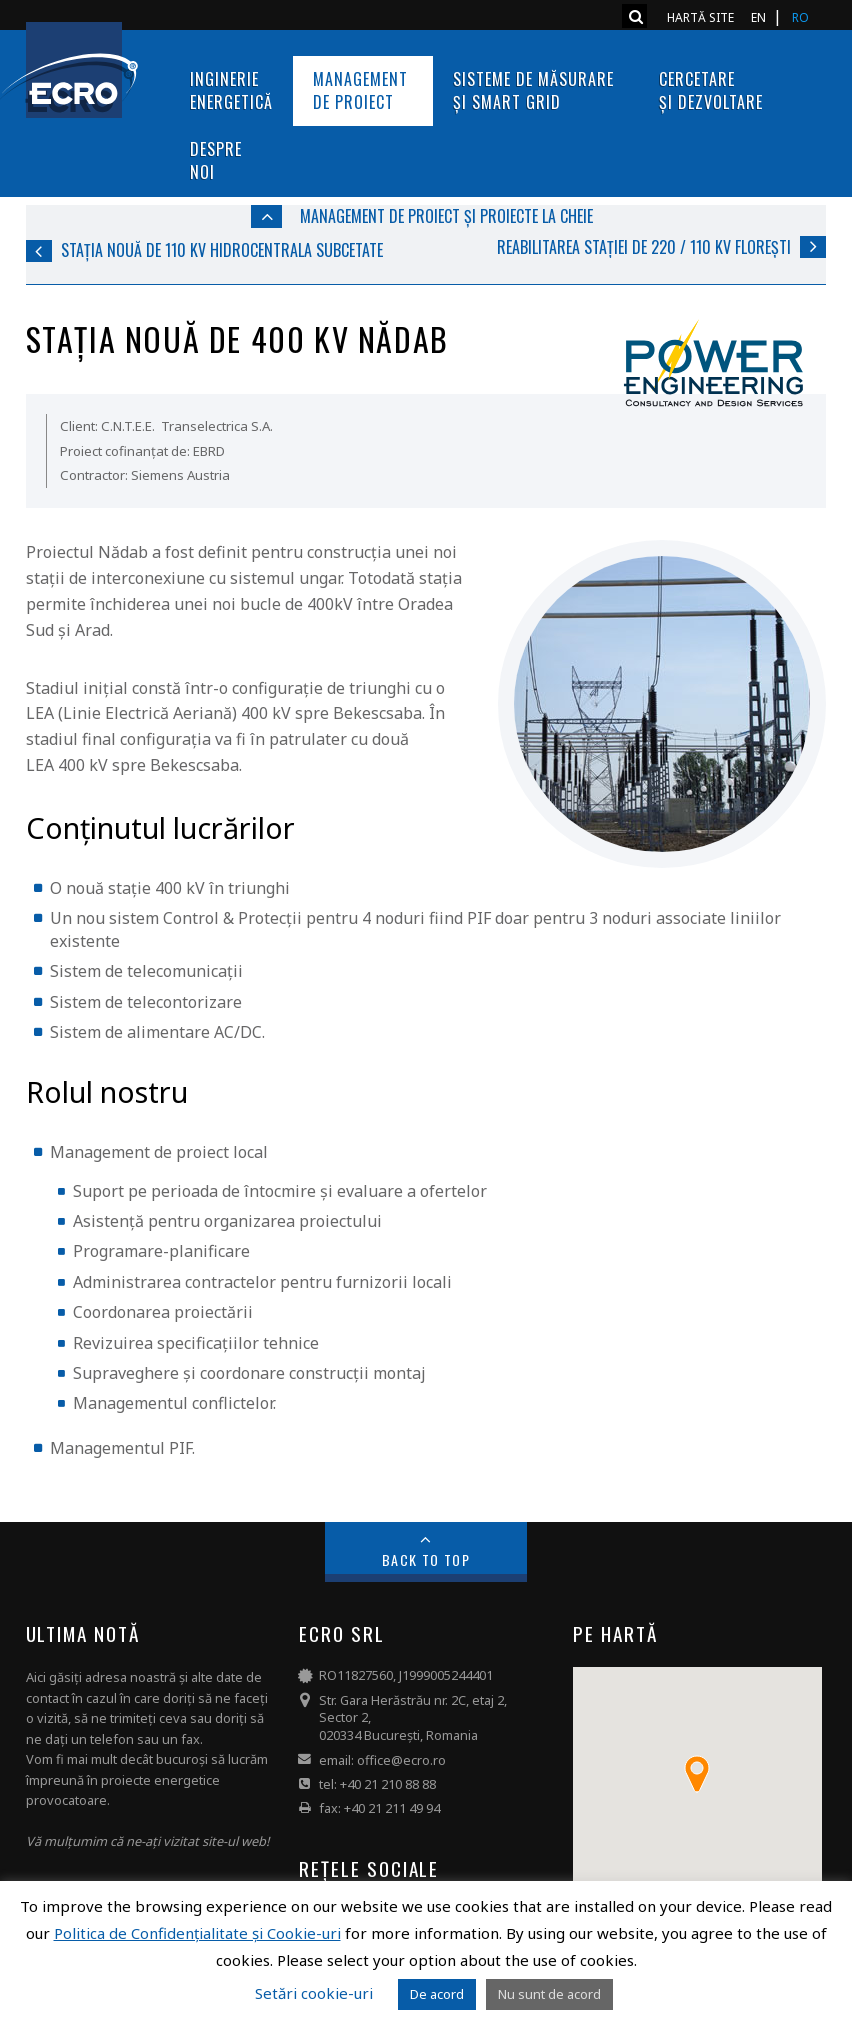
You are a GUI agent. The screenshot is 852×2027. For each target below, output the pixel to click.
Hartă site (700, 17)
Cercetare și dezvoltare (711, 90)
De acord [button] (437, 1994)
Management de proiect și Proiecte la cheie (446, 216)
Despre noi (216, 160)
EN (758, 17)
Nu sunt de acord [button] (549, 1994)
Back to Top (426, 1559)
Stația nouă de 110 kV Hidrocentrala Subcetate (222, 250)
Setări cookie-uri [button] (314, 1993)
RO (800, 17)
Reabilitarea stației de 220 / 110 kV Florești (644, 247)
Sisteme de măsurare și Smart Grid (536, 90)
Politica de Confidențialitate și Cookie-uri (197, 1933)
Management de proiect (363, 90)
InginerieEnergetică (231, 90)
